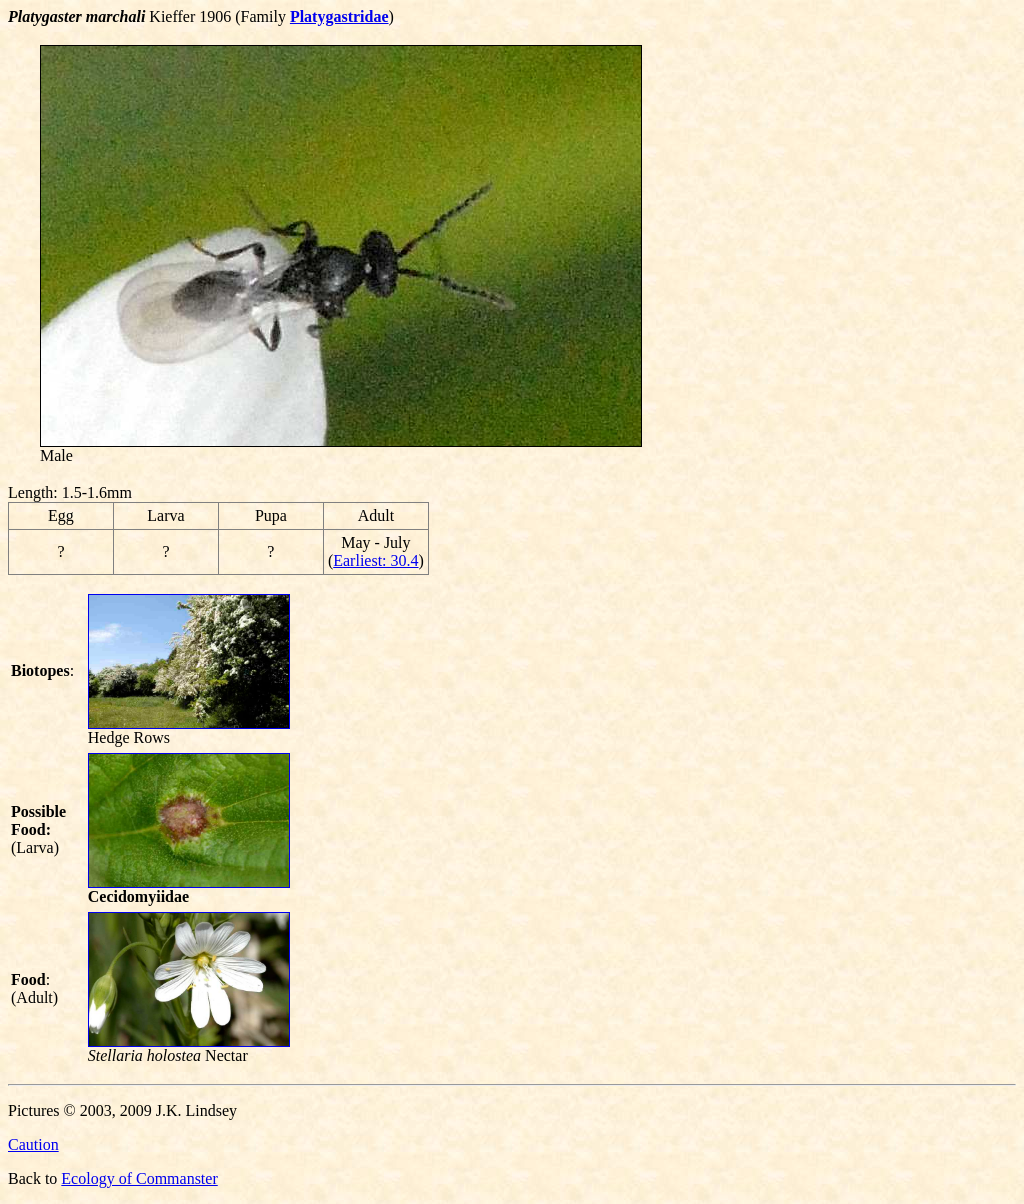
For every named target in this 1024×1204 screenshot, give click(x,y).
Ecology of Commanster (139, 1178)
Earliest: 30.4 (375, 560)
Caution (33, 1144)
